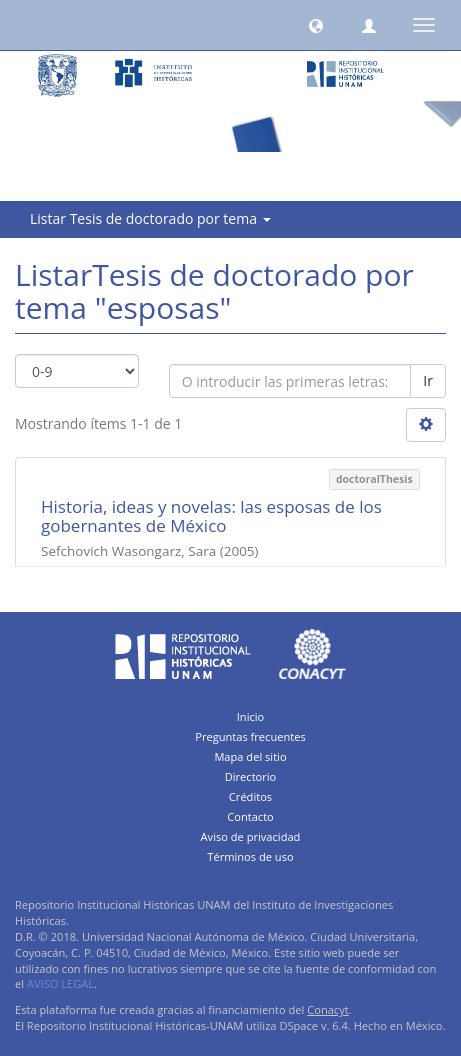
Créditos (250, 796)
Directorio (251, 776)
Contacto (250, 816)
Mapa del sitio (250, 756)
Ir (428, 380)
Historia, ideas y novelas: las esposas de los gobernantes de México (211, 516)
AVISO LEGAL (60, 983)
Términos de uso (250, 856)
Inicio (251, 716)
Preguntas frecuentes (250, 736)
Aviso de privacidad (251, 836)
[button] (316, 25)
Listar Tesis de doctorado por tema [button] (150, 218)
